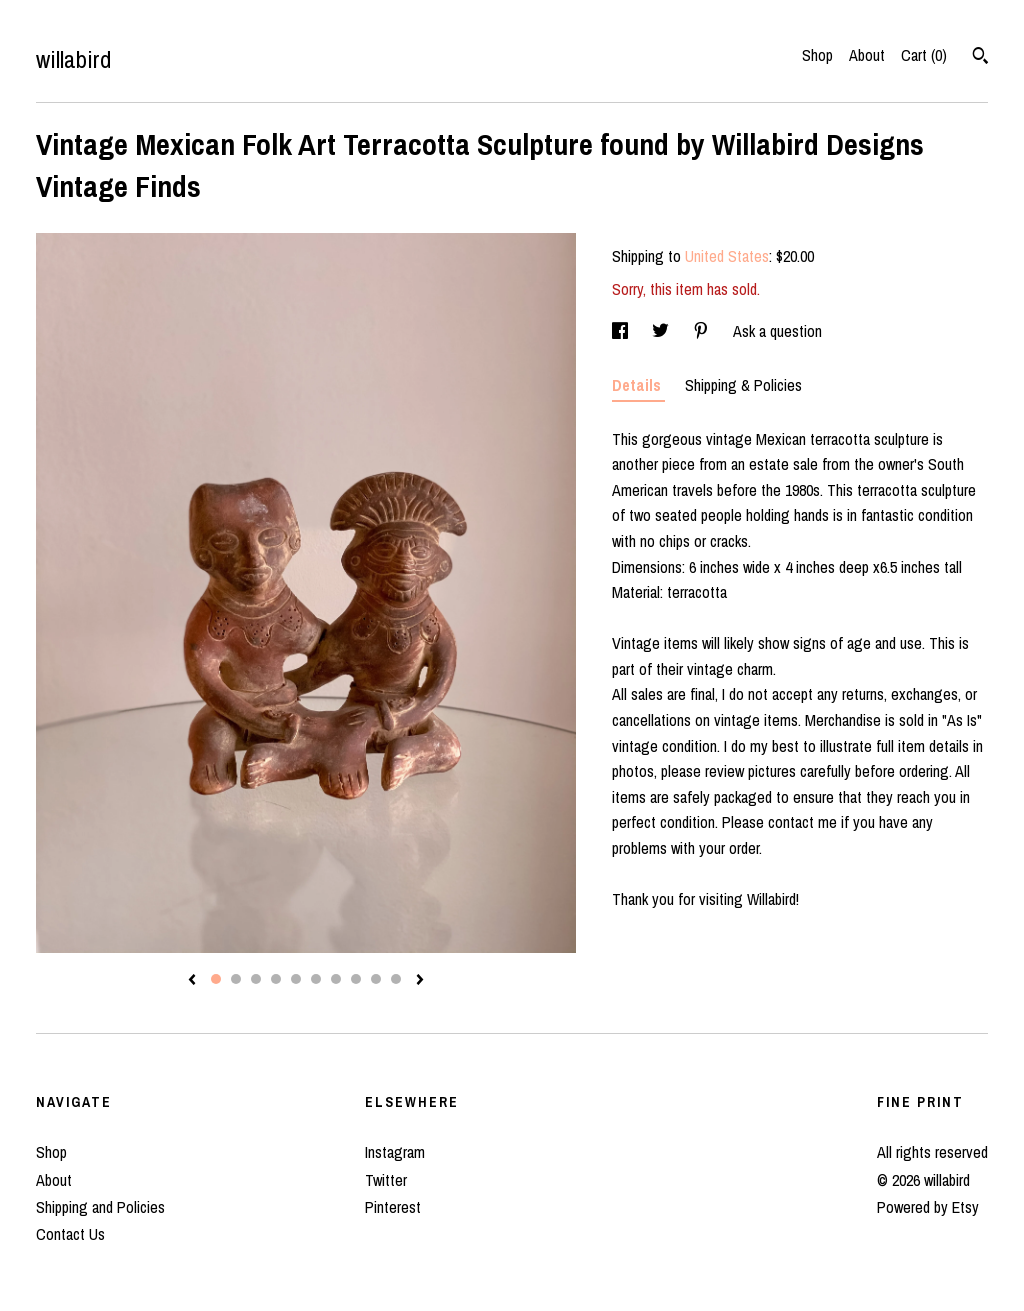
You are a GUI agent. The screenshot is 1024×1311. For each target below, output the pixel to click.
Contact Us (70, 1234)
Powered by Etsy (928, 1207)
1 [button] (216, 979)
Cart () (924, 55)
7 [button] (336, 979)
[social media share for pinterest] (703, 331)
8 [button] (356, 979)
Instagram (395, 1152)
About (867, 55)
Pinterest (393, 1207)
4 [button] (276, 979)
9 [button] (376, 979)
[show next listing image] (420, 981)
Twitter (386, 1180)
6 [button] (316, 979)
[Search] (980, 58)
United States (727, 256)
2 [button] (236, 979)
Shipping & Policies (743, 385)
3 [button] (256, 979)
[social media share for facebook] (622, 331)
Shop (817, 55)
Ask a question (777, 331)
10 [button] (396, 979)
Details (638, 385)
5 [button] (296, 979)
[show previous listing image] (192, 981)
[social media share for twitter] (662, 331)
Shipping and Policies (100, 1207)
